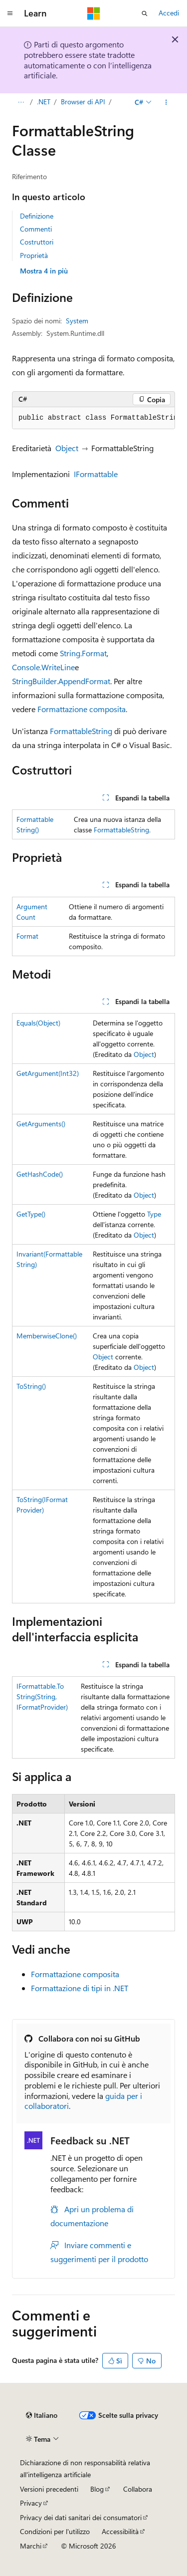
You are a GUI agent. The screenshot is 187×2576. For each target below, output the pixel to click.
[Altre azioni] (166, 102)
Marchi (30, 2546)
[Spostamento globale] (10, 13)
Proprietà (34, 255)
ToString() (31, 1386)
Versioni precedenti (49, 2489)
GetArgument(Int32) (47, 1073)
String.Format (83, 653)
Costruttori (36, 242)
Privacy (31, 2503)
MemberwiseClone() (46, 1335)
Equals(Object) (38, 1023)
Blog (97, 2489)
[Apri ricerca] (145, 13)
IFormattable (96, 474)
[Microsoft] (93, 13)
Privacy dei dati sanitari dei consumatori (81, 2517)
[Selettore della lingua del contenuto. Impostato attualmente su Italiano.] (41, 2415)
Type (154, 1214)
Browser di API (83, 101)
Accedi (169, 12)
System (77, 320)
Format (27, 936)
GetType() (30, 1214)
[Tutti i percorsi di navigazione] (20, 102)
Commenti (36, 229)
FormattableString (81, 731)
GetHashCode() (39, 1174)
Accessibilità (120, 2531)
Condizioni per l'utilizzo (55, 2531)
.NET (43, 101)
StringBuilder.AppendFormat (61, 681)
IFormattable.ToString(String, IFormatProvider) (42, 1696)
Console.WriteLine (43, 667)
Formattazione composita (81, 709)
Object (66, 448)
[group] (93, 418)
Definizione (36, 216)
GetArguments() (40, 1123)
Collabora (137, 2489)
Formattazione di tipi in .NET (79, 1988)
